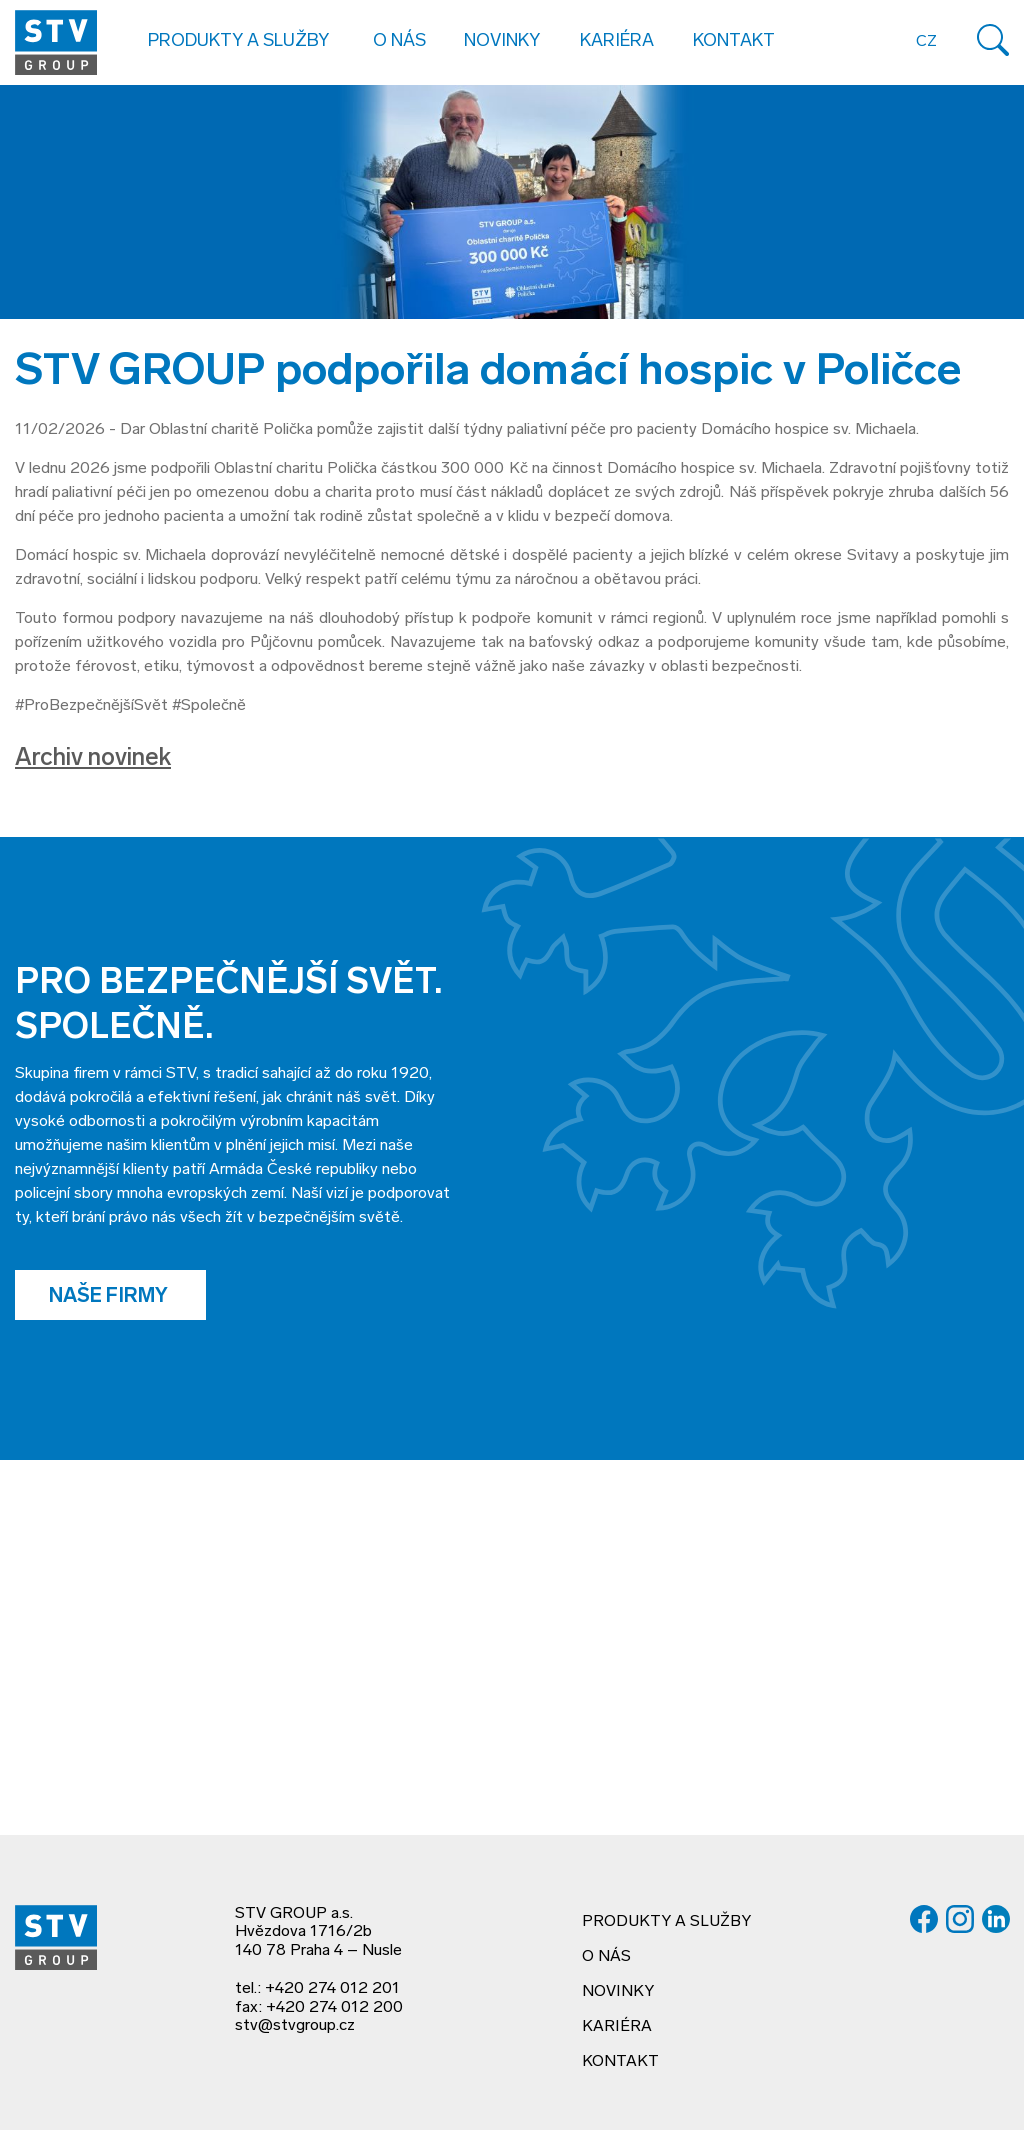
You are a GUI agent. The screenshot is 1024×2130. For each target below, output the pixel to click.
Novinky (502, 41)
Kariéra (617, 41)
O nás (606, 1957)
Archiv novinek (93, 759)
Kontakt (734, 41)
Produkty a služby (666, 1922)
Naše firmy (110, 1297)
